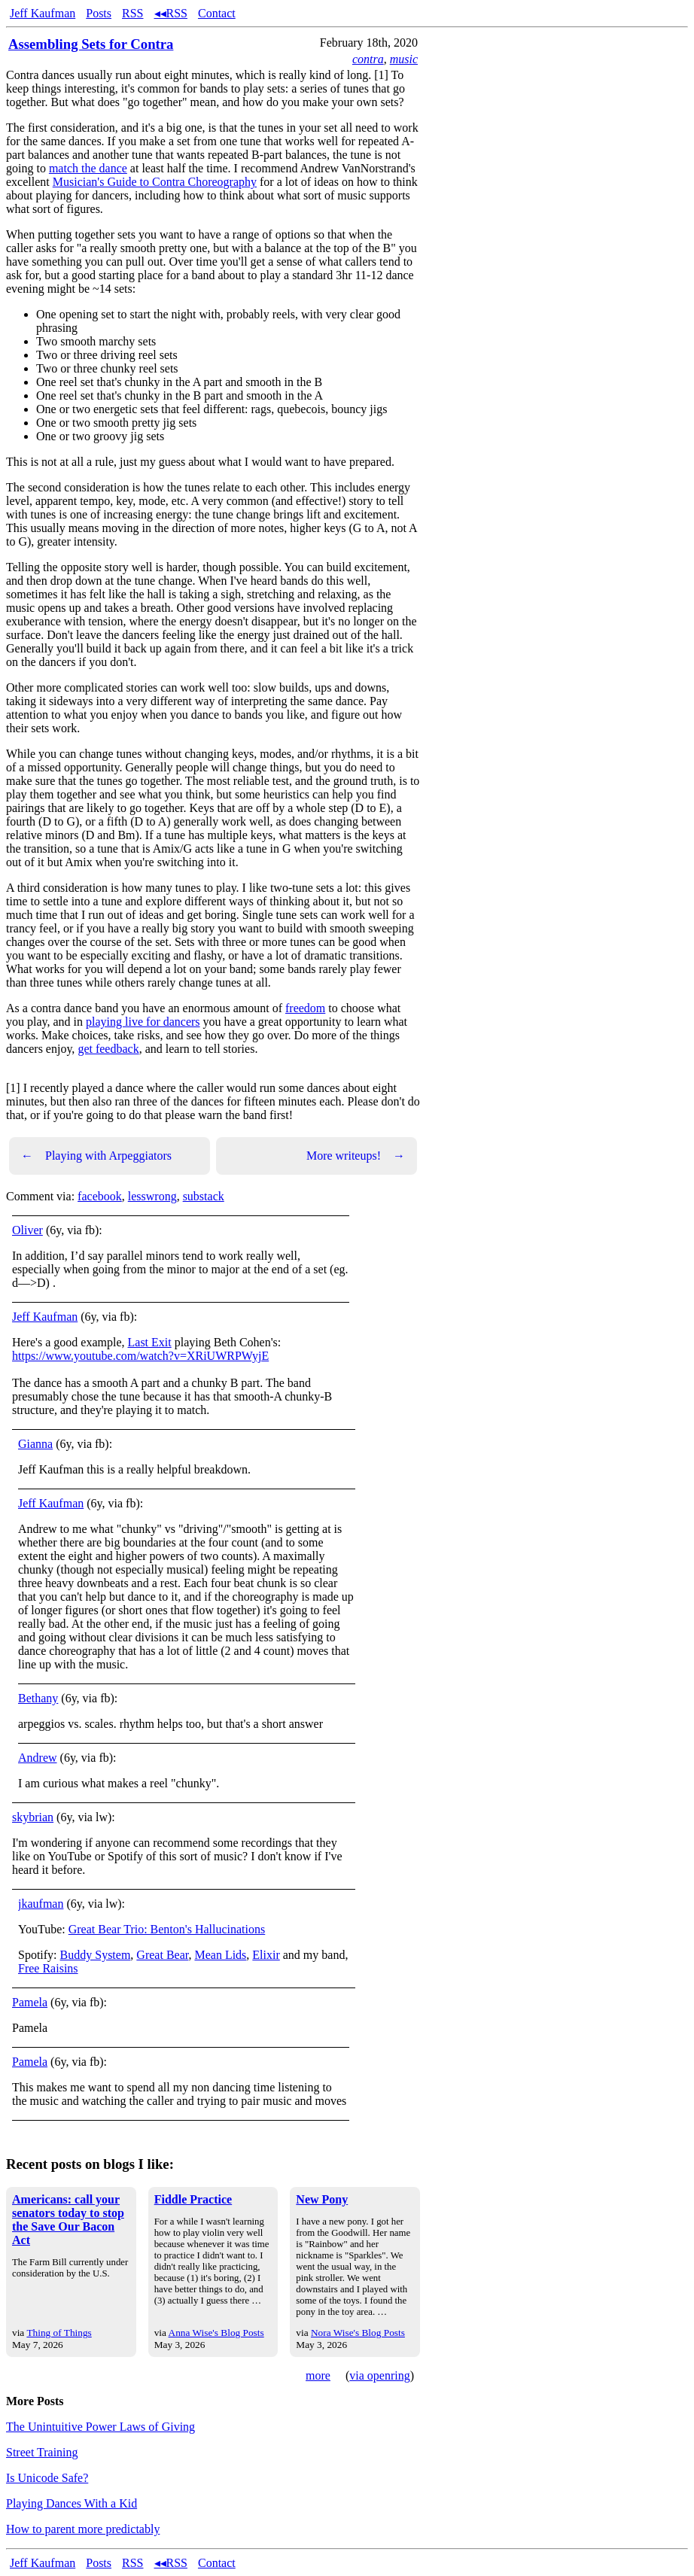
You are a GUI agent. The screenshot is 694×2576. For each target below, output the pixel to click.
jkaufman (40, 1903)
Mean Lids (220, 1954)
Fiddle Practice (193, 2199)
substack (203, 1196)
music (404, 59)
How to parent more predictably (83, 2529)
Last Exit (150, 1342)
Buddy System (95, 1954)
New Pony (322, 2199)
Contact (217, 13)
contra (368, 59)
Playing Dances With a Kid (71, 2503)
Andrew (37, 1757)
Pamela (29, 2002)
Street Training (42, 2452)
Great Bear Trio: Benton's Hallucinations (167, 1929)
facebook (100, 1196)
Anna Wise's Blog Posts (216, 2332)
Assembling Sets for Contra (90, 44)
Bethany (38, 1698)
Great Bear (162, 1954)
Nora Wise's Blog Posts (358, 2332)
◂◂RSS (170, 13)
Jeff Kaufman (42, 13)
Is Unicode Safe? (47, 2477)
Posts (98, 13)
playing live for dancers (143, 1021)
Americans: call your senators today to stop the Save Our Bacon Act (68, 2219)
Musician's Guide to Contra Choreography (155, 181)
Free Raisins (48, 1968)
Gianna (35, 1443)
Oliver (27, 1230)
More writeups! (355, 1156)
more (318, 2375)
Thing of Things (58, 2332)
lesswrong (152, 1196)
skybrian (32, 1817)
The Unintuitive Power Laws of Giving (100, 2426)
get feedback (108, 1048)
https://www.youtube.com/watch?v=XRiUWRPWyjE (140, 1355)
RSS (132, 13)
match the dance (88, 168)
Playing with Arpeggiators (96, 1156)
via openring (379, 2375)
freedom (305, 1008)
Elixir (265, 1954)
